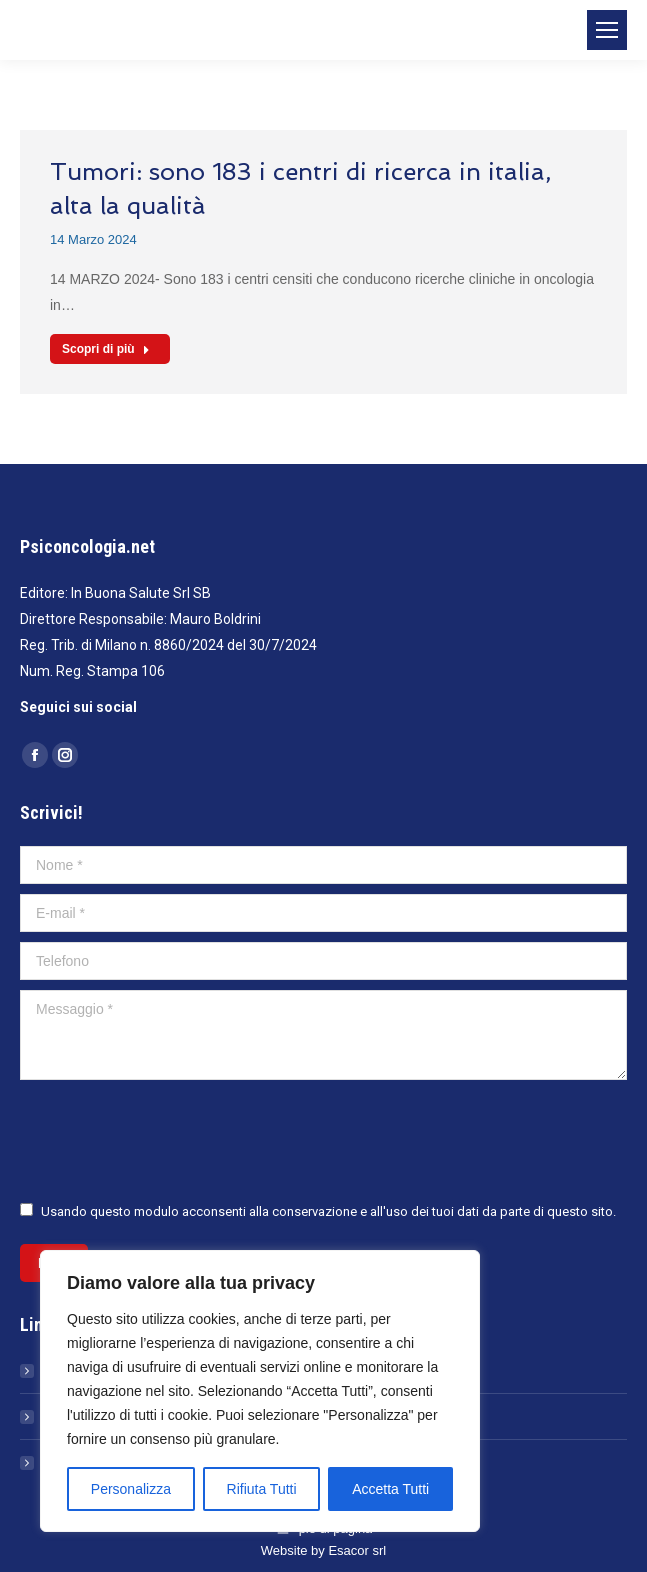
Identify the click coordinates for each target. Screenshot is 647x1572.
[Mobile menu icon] (607, 30)
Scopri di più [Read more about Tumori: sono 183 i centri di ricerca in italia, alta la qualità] (106, 349)
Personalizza (131, 1489)
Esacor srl (357, 1550)
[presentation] (172, 1139)
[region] (260, 1391)
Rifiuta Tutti (262, 1489)
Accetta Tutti (390, 1489)
